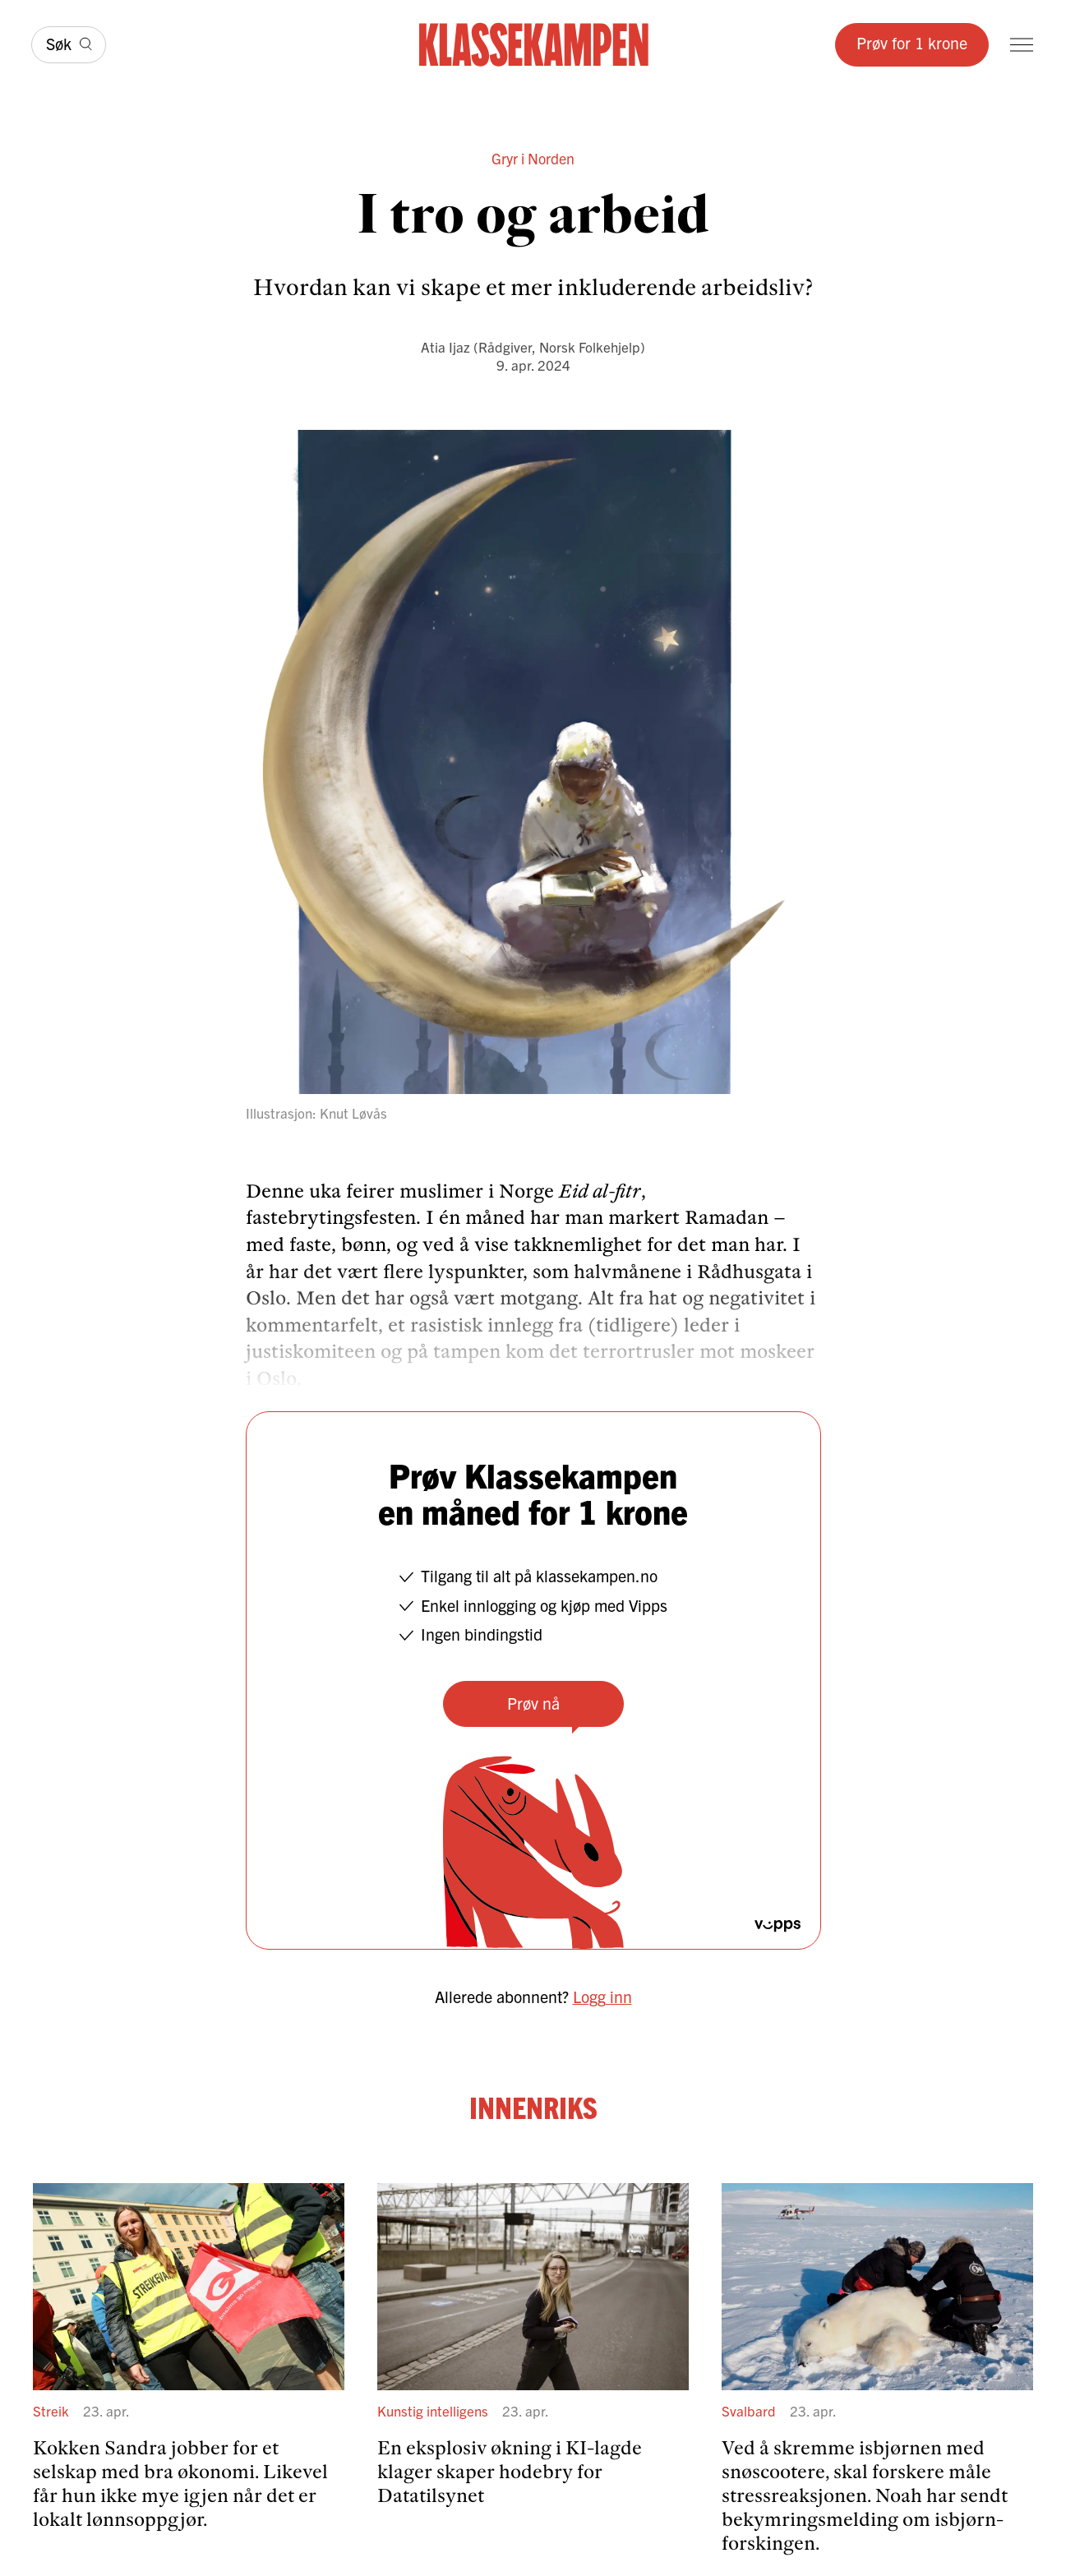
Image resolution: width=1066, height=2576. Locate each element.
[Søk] (68, 44)
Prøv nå (533, 1702)
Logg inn (602, 1996)
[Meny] (1021, 45)
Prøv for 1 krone (911, 42)
